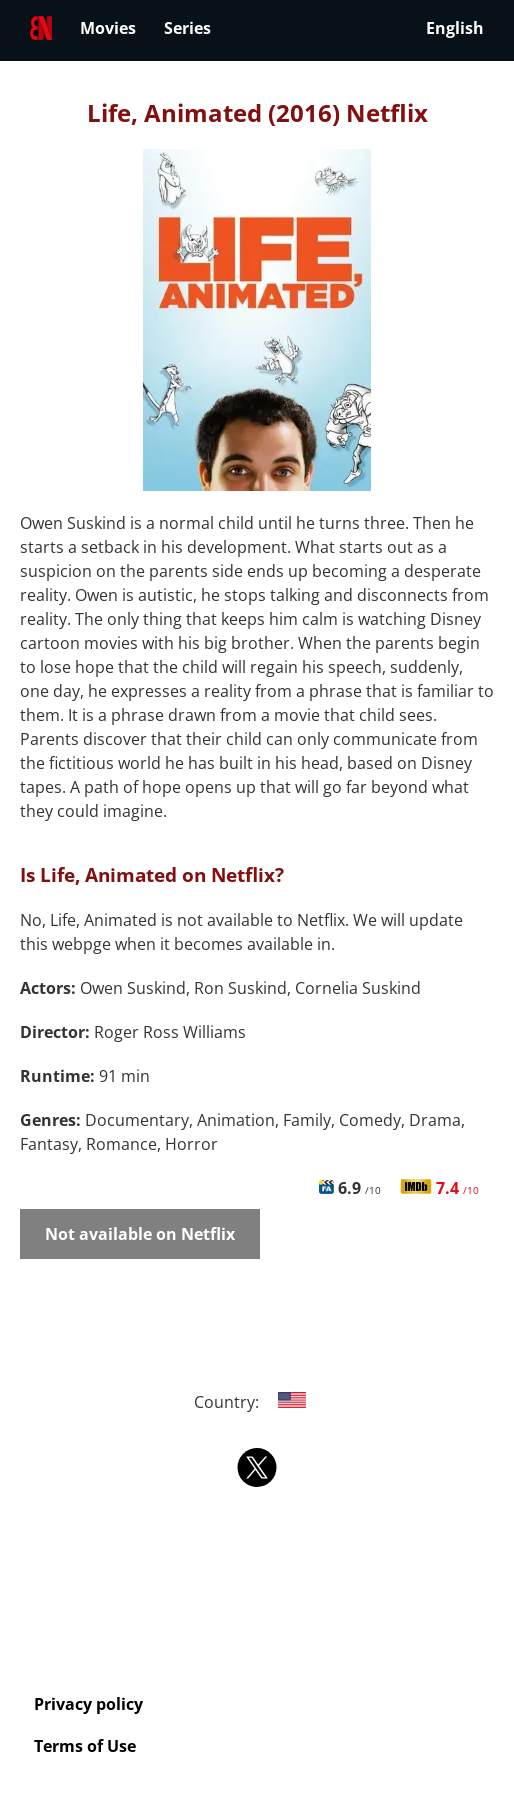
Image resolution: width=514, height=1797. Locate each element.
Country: (257, 1402)
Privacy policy (88, 1704)
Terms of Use (85, 1746)
